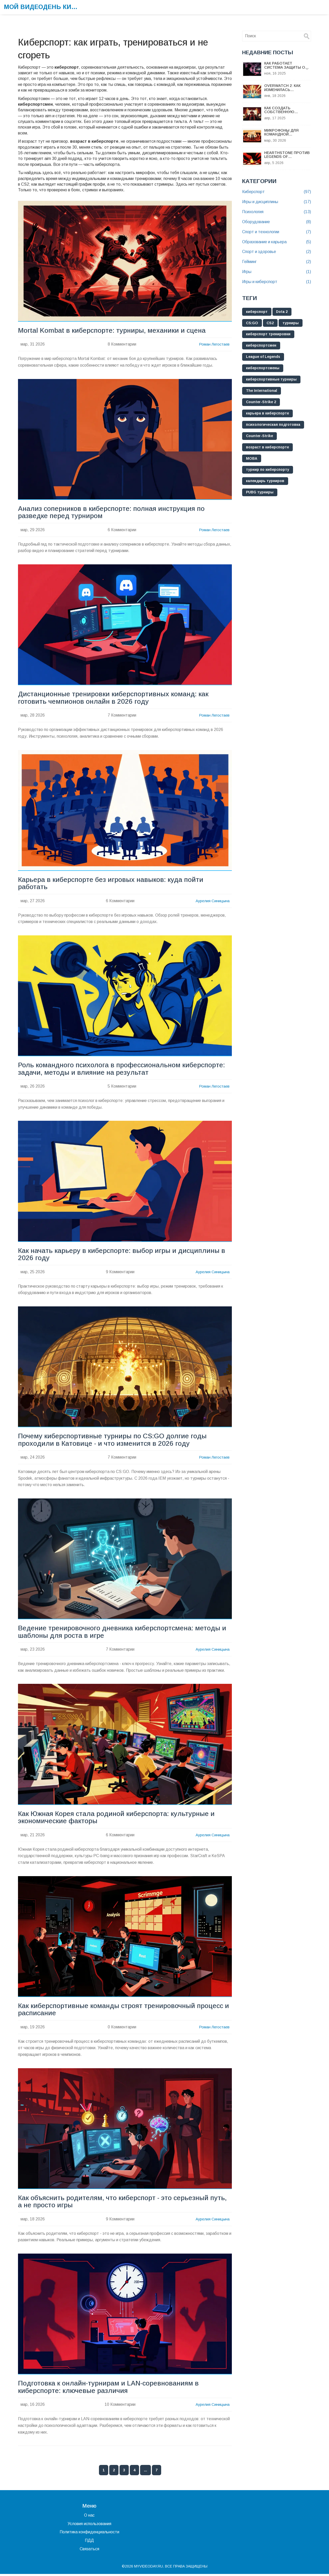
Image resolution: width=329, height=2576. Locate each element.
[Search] (307, 36)
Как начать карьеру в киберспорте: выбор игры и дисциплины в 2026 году (122, 1255)
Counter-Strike (260, 436)
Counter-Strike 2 (261, 402)
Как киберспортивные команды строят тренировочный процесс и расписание (124, 2011)
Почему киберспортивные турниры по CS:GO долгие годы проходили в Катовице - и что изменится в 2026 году (113, 1440)
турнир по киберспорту (268, 470)
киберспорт (257, 312)
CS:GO (252, 323)
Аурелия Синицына (212, 901)
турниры (292, 323)
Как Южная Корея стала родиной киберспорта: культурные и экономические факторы (117, 1818)
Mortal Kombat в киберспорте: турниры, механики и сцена (112, 330)
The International (262, 391)
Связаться (89, 2551)
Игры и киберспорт (276, 282)
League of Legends (263, 357)
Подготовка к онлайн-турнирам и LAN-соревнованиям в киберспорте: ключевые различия (109, 2389)
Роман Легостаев (213, 344)
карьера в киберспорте (268, 414)
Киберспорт (276, 192)
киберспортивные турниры (272, 380)
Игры (276, 272)
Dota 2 (283, 312)
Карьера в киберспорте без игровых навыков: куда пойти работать (111, 883)
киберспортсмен (262, 346)
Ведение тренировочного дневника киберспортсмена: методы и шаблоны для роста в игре (122, 1633)
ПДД (89, 2543)
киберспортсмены (263, 368)
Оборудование (276, 222)
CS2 (271, 323)
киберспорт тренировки (268, 334)
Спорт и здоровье (276, 252)
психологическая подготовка (273, 425)
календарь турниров (265, 482)
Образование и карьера (276, 242)
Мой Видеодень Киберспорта (42, 6)
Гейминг (276, 262)
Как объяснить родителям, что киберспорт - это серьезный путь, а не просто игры (123, 2203)
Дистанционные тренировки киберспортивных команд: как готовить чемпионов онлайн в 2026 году (113, 698)
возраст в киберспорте (268, 448)
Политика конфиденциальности (89, 2534)
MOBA (252, 459)
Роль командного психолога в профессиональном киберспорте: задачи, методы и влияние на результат (122, 1069)
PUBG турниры (260, 493)
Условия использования (89, 2526)
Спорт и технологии (276, 232)
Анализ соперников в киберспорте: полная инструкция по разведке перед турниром (112, 512)
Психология (276, 212)
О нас (89, 2517)
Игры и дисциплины (276, 202)
